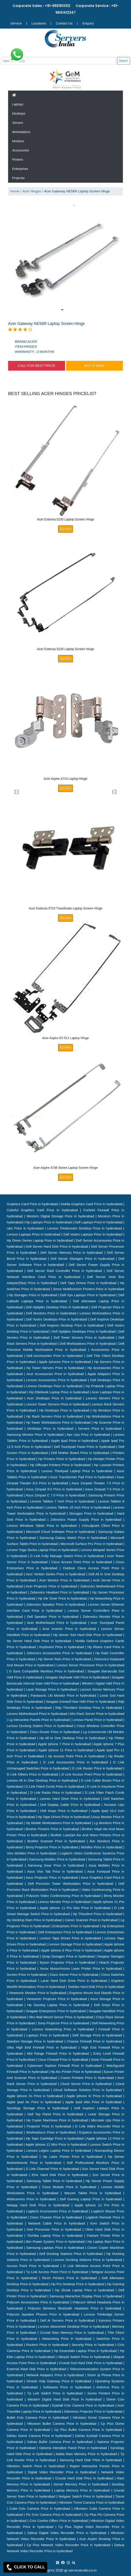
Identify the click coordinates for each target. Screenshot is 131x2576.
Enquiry (88, 23)
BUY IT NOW (94, 365)
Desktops (18, 113)
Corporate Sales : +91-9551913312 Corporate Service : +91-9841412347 (66, 9)
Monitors (18, 141)
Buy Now (65, 529)
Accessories (20, 150)
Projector (18, 178)
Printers (17, 159)
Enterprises (20, 169)
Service (16, 23)
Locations (39, 23)
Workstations (21, 132)
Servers (17, 122)
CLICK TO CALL (25, 2567)
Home (14, 191)
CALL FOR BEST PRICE (36, 365)
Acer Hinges (32, 191)
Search (123, 60)
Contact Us (64, 23)
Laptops (17, 104)
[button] (16, 792)
